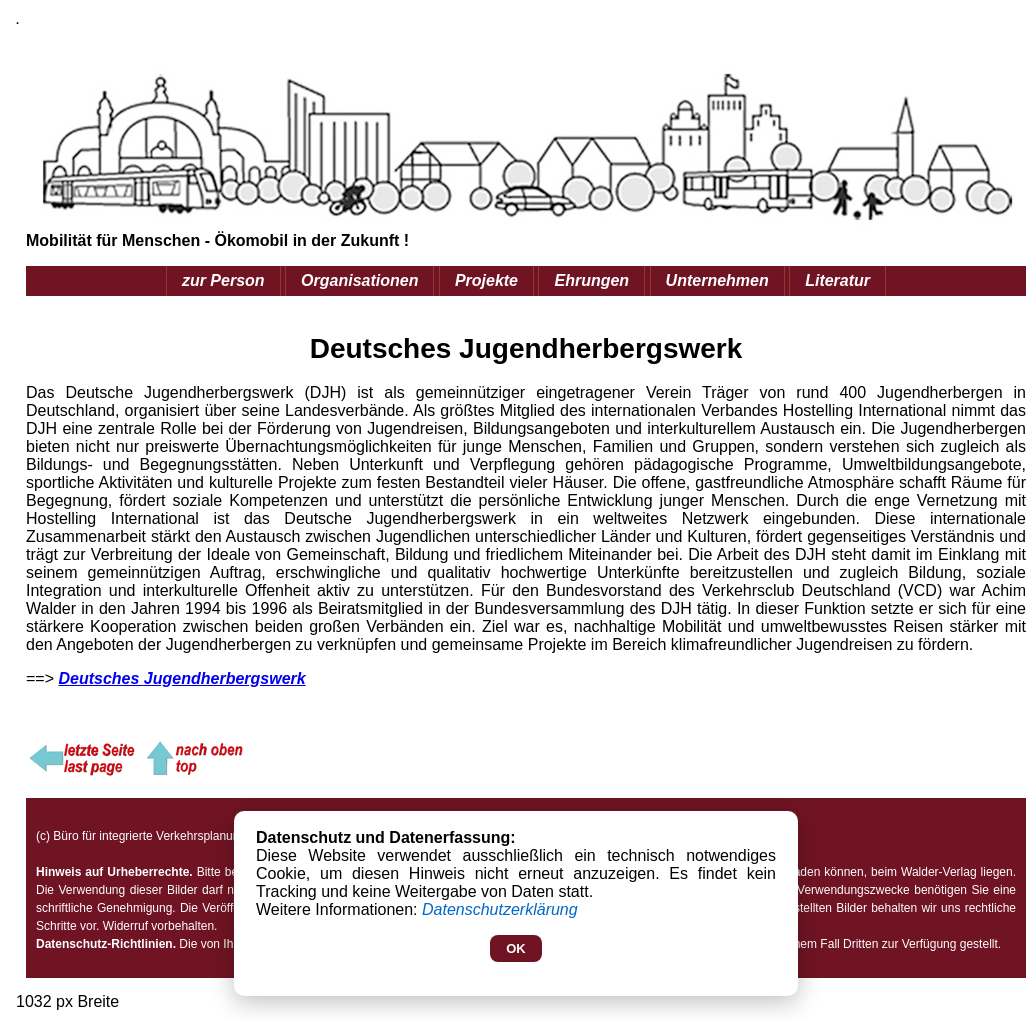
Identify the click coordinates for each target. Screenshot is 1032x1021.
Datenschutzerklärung (500, 909)
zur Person (223, 280)
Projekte (486, 280)
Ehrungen (591, 280)
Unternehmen (717, 280)
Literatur (837, 280)
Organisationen (359, 280)
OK (516, 948)
